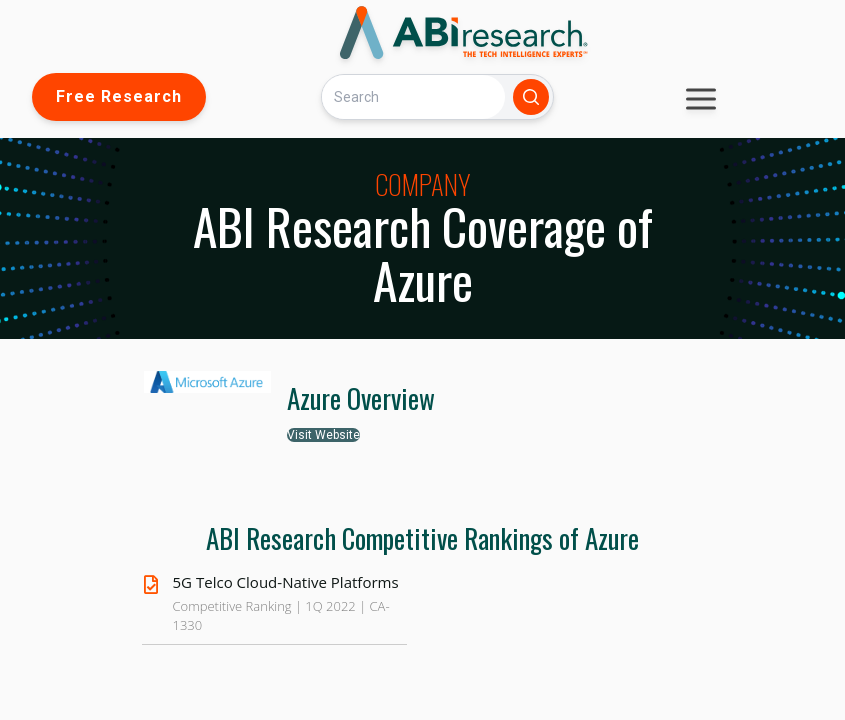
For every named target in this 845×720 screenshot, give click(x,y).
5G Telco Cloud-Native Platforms (286, 582)
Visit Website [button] (323, 435)
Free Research (119, 96)
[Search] (413, 96)
